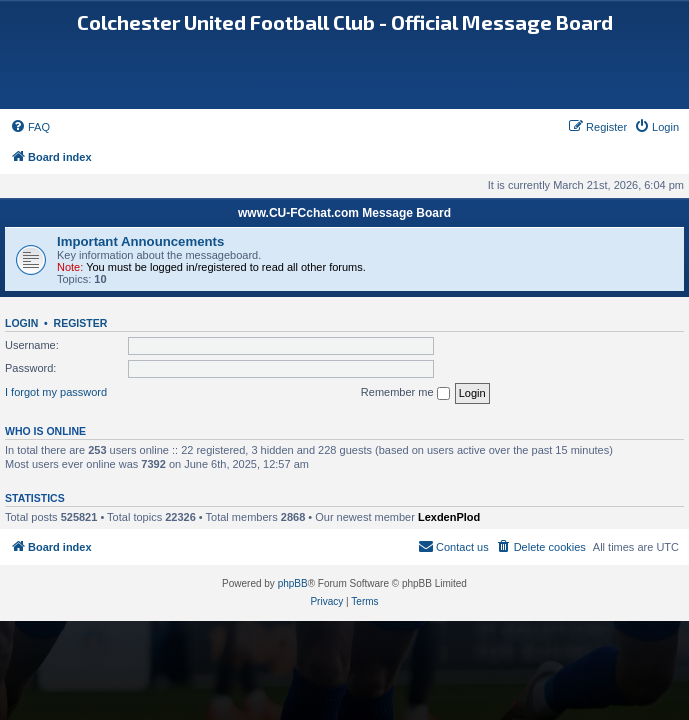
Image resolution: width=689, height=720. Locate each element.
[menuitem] (30, 127)
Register (81, 323)
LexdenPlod (449, 517)
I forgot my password (56, 392)
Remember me (405, 393)
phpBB (293, 583)
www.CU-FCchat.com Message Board (344, 213)
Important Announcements (140, 241)
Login (21, 323)
